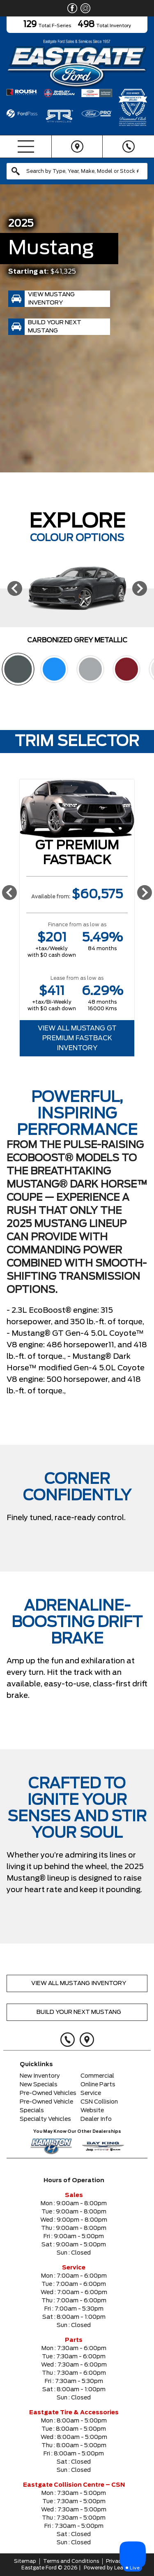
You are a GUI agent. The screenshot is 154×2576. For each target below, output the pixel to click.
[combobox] (77, 171)
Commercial (97, 2076)
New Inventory (40, 2076)
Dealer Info (96, 2119)
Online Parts (97, 2085)
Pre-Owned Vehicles (48, 2093)
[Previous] (14, 588)
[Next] (139, 588)
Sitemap (25, 2561)
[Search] (77, 171)
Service (90, 2093)
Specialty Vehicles (45, 2119)
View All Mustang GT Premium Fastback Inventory (77, 1038)
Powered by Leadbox (110, 2567)
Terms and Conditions (71, 2561)
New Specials (38, 2085)
